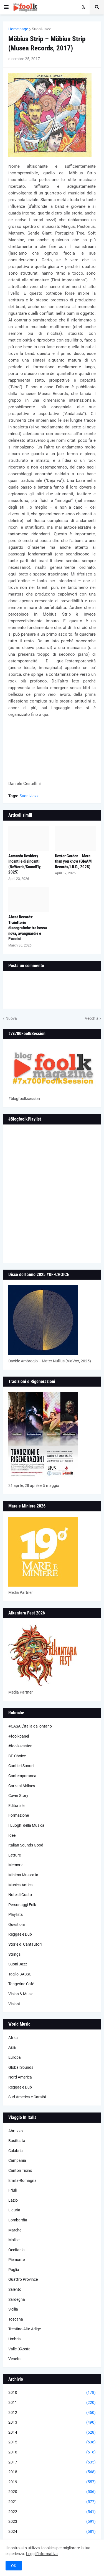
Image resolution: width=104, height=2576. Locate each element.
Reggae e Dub (20, 1934)
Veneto (14, 2359)
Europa (14, 2057)
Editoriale (16, 1805)
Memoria (16, 1865)
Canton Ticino (20, 2170)
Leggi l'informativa (42, 2553)
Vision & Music (20, 1994)
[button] (6, 7)
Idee (12, 1835)
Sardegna (16, 2299)
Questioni (16, 1924)
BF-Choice (17, 1756)
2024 (52, 2531)
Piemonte (16, 2259)
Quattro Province (23, 2279)
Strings (14, 1954)
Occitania (16, 2250)
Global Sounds (20, 2067)
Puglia (13, 2269)
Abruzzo (15, 2131)
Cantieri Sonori (21, 1765)
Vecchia (91, 1018)
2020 (52, 2492)
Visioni (14, 2004)
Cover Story (18, 1795)
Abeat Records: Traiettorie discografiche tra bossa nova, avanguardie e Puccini (27, 927)
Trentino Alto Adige (24, 2329)
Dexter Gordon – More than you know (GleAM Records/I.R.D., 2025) (73, 861)
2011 (52, 2403)
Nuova (11, 1018)
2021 (52, 2502)
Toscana (15, 2319)
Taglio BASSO (20, 1974)
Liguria (14, 2210)
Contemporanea (22, 1776)
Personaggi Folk (22, 1904)
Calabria (15, 2150)
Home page (18, 29)
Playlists (15, 1914)
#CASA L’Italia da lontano (30, 1726)
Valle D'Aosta (19, 2349)
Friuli (12, 2190)
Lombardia (17, 2220)
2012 (52, 2413)
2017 (52, 2462)
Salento (14, 2289)
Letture (14, 1855)
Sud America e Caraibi (27, 2097)
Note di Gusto (20, 1894)
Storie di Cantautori (25, 1944)
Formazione (18, 1815)
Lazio (13, 2200)
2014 (52, 2432)
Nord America (20, 2077)
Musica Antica (20, 1885)
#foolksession (20, 1746)
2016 (52, 2452)
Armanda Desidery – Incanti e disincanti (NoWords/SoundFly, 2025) (25, 864)
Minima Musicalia (23, 1875)
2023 (52, 2521)
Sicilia (13, 2309)
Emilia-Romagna (22, 2180)
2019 (52, 2482)
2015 (52, 2442)
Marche (14, 2230)
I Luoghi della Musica (26, 1825)
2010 (52, 2393)
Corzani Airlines (21, 1786)
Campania (17, 2160)
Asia (12, 2047)
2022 (52, 2512)
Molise (13, 2240)
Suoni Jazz (41, 29)
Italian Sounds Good (25, 1845)
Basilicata (16, 2140)
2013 (52, 2422)
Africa (13, 2037)
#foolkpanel (18, 1736)
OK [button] (13, 2565)
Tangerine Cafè (21, 1984)
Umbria (14, 2339)
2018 (52, 2472)
